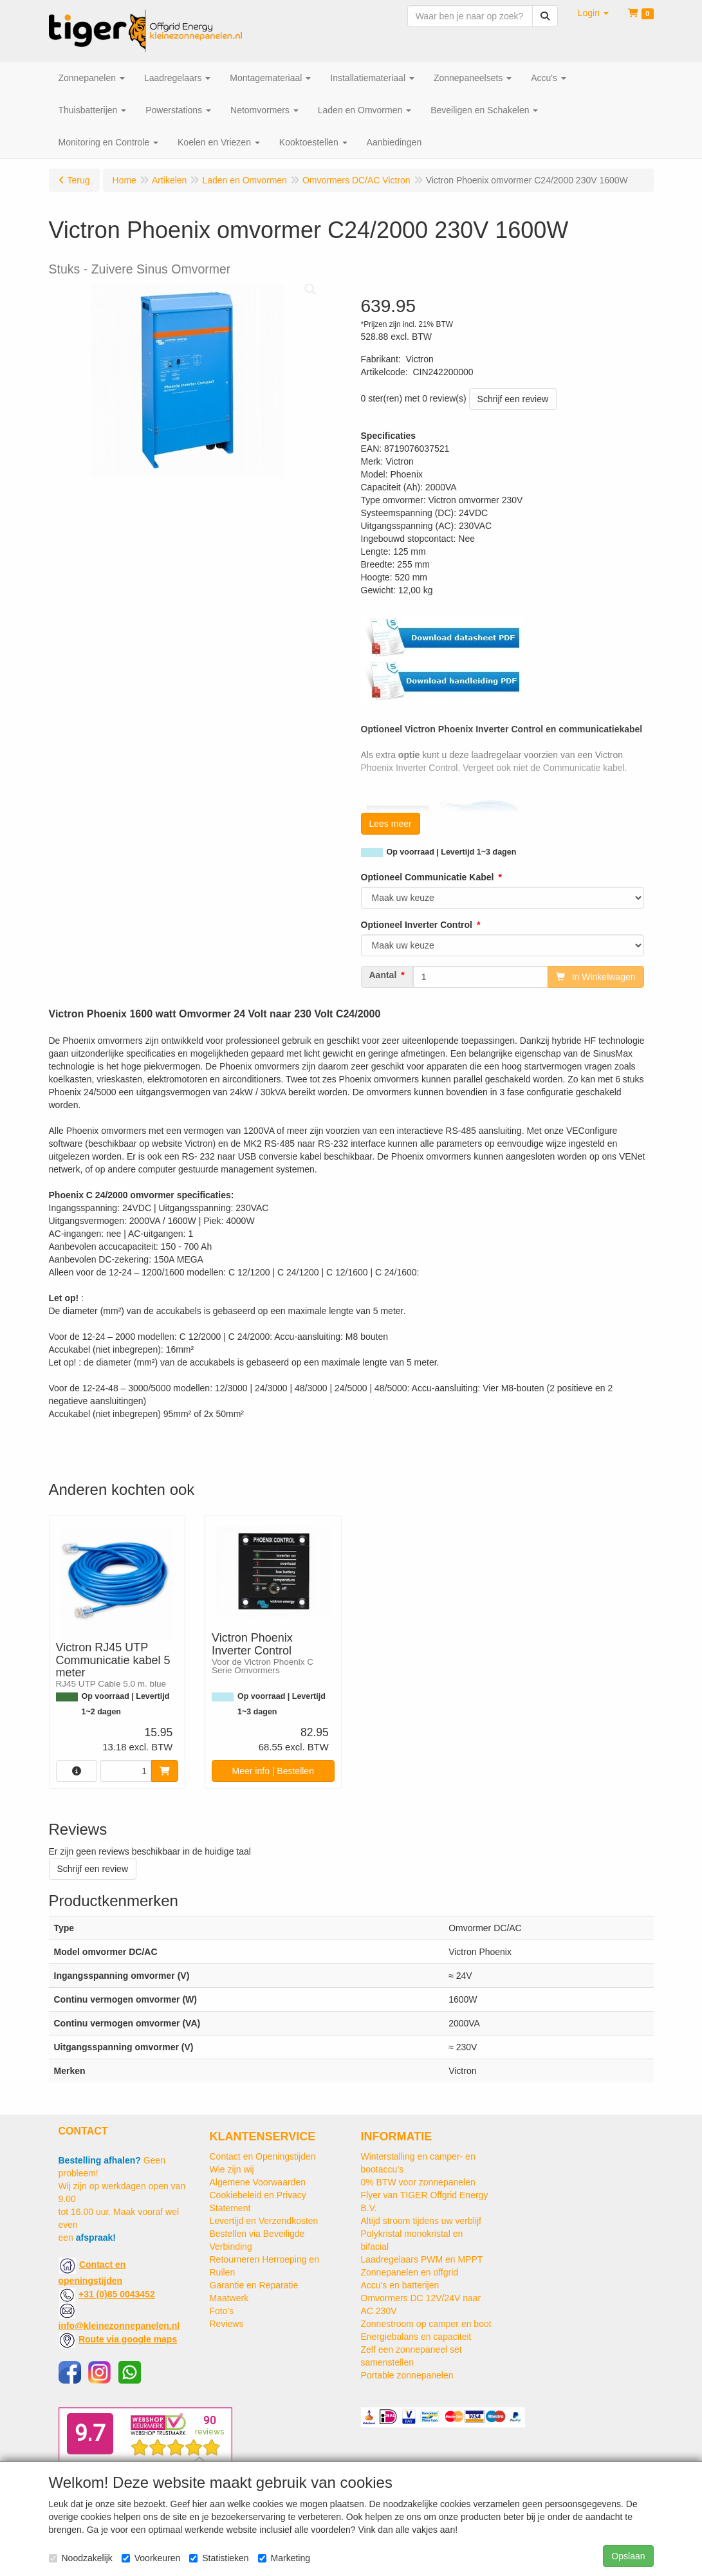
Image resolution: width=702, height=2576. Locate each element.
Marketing (284, 2558)
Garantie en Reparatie (254, 2285)
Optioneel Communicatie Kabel (427, 877)
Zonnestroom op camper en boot (426, 2324)
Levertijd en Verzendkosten (264, 2221)
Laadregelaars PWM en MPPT (422, 2259)
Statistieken (218, 2558)
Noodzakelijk (81, 2558)
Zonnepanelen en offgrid (410, 2272)
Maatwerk (229, 2298)
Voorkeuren (151, 2558)
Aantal (383, 974)
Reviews (227, 2324)
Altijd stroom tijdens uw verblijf (421, 2221)
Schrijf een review (513, 399)
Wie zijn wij (232, 2169)
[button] (593, 13)
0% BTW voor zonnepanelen (418, 2182)
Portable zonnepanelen (407, 2375)
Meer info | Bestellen (273, 1771)
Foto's (222, 2311)
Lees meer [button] (390, 824)
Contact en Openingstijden (263, 2156)
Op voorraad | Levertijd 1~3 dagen (452, 852)
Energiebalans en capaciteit (416, 2336)
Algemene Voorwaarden (258, 2182)
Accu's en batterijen (400, 2285)
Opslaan (628, 2556)
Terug (79, 180)
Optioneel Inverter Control (416, 925)
